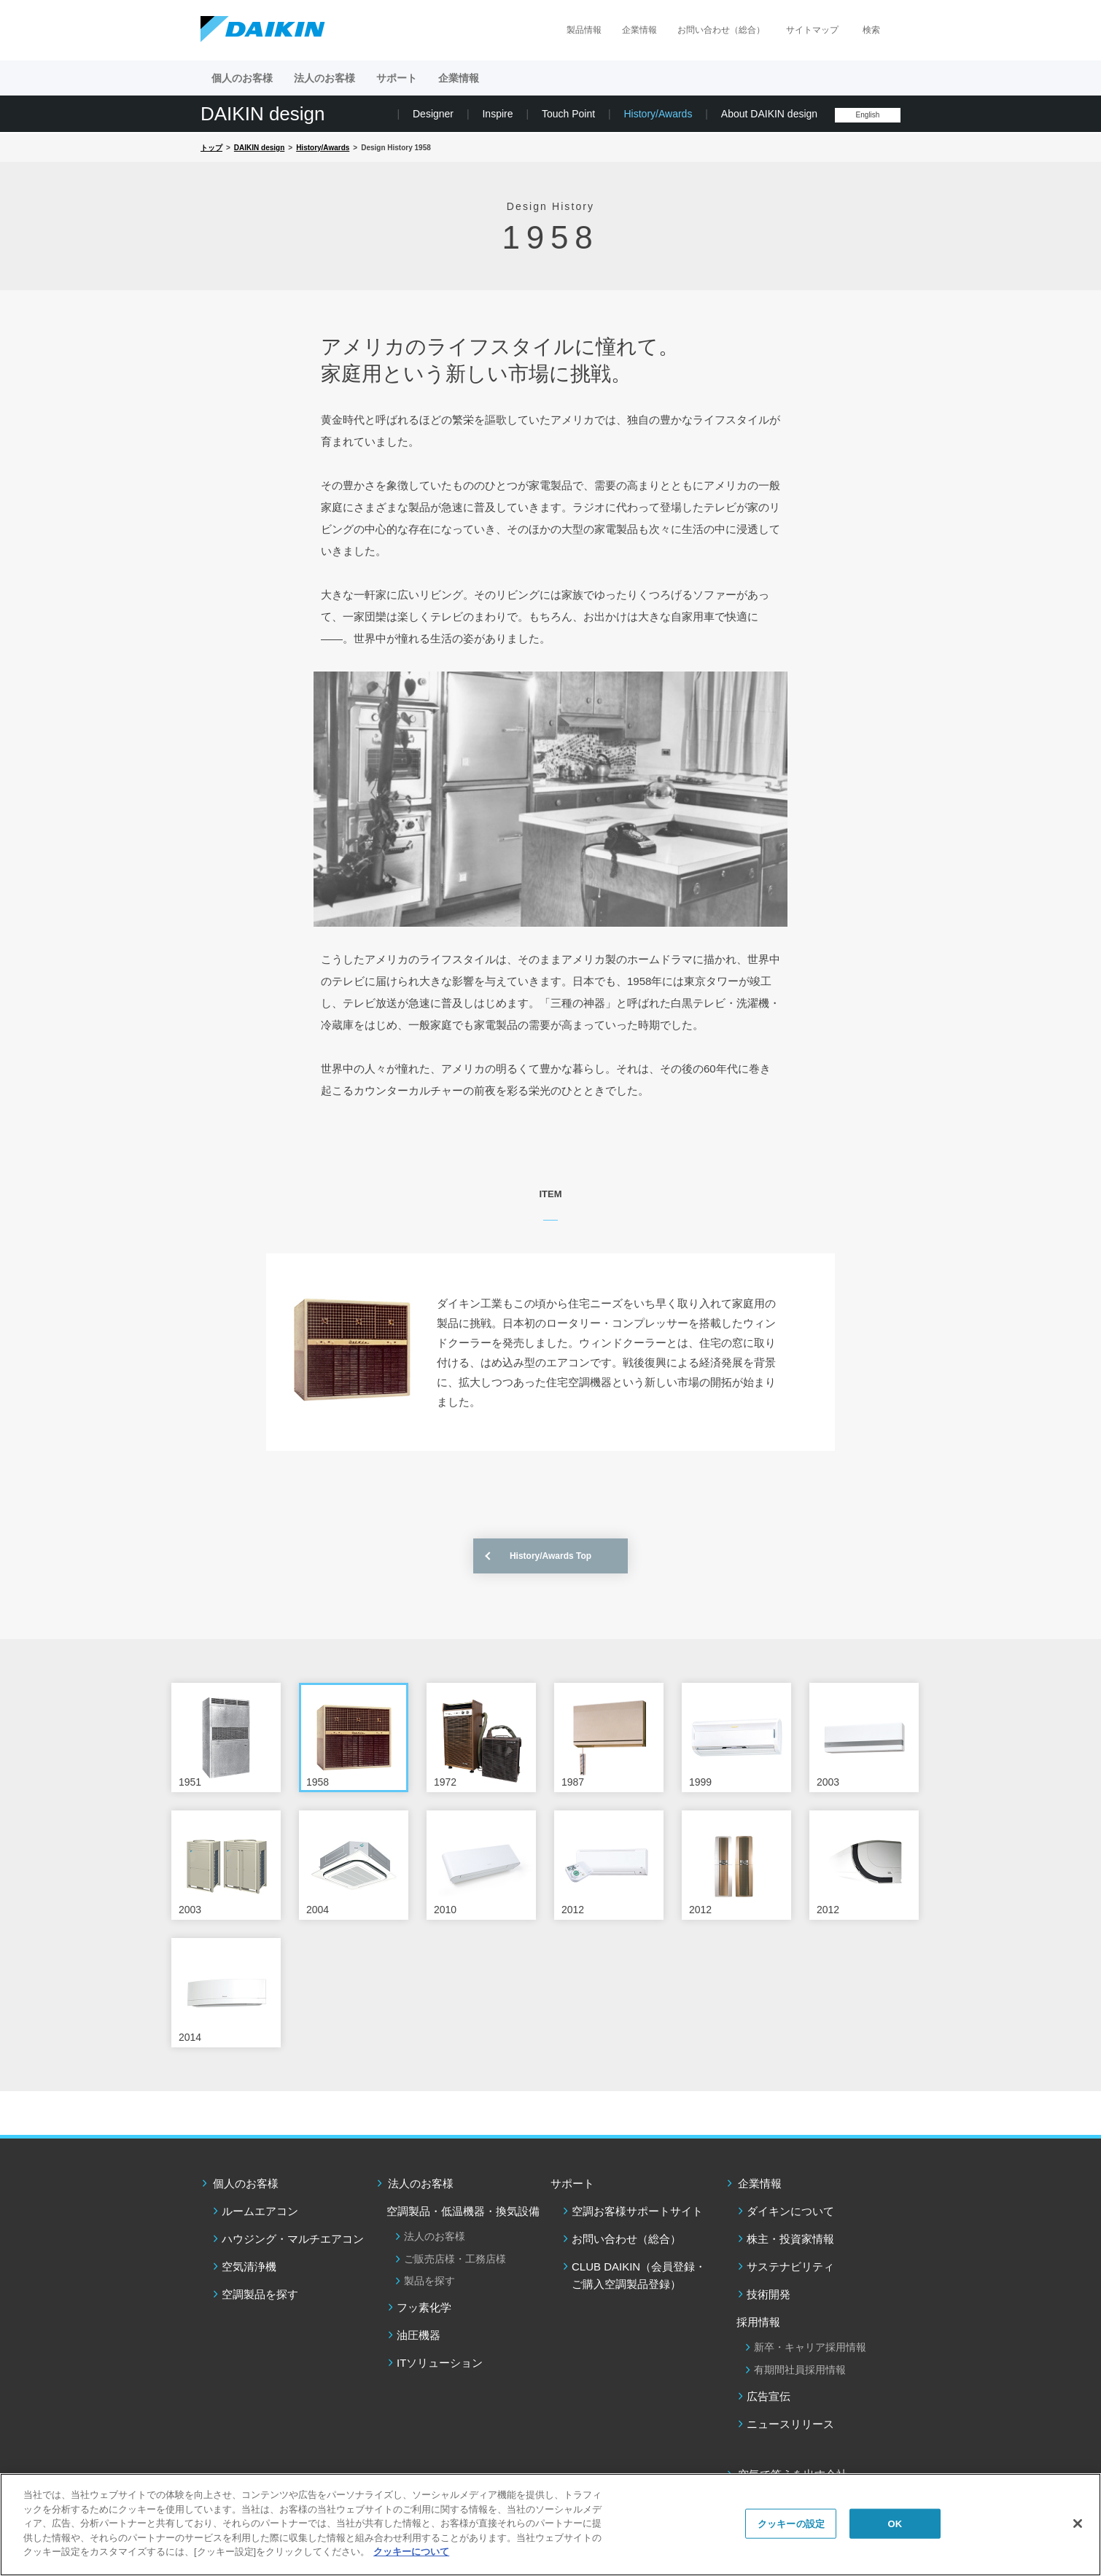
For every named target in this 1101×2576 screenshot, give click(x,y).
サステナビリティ (790, 2266)
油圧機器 (418, 2335)
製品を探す (429, 2281)
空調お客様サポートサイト (637, 2211)
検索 (871, 30)
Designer (433, 114)
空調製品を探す (260, 2294)
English (868, 115)
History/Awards (658, 114)
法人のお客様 (421, 2183)
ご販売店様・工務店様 (455, 2259)
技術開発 (768, 2294)
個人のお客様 (246, 2183)
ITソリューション (440, 2363)
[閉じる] (1078, 2523)
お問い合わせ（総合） (721, 30)
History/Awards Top (550, 1556)
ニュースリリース (790, 2424)
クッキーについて (411, 2551)
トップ (211, 148)
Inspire (497, 114)
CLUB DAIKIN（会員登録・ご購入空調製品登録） (639, 2275)
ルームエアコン (260, 2211)
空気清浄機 (249, 2266)
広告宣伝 (768, 2396)
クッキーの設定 (791, 2523)
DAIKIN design (263, 114)
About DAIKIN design (769, 114)
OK (895, 2523)
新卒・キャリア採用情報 (810, 2347)
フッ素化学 (424, 2307)
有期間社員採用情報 (800, 2369)
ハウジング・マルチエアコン (293, 2239)
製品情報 (584, 30)
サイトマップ (812, 30)
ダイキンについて (790, 2211)
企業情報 (639, 30)
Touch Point (568, 114)
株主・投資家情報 (790, 2239)
